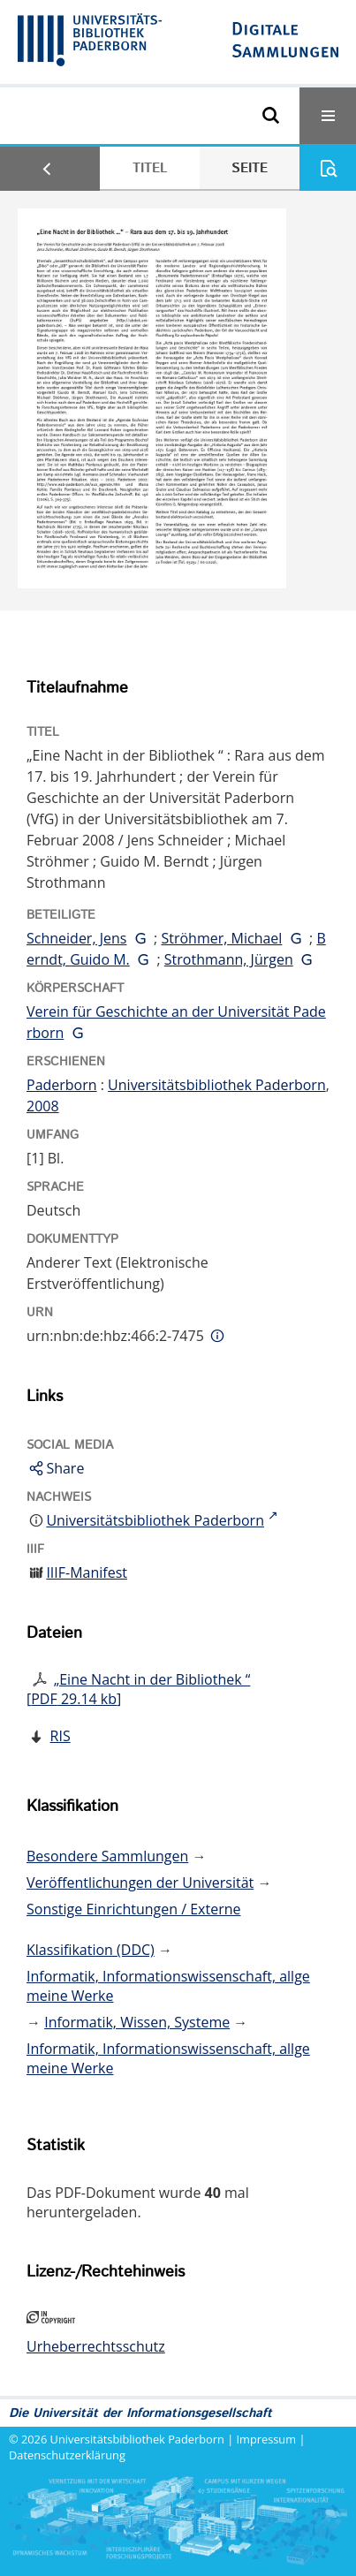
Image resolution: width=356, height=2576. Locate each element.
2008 (43, 1106)
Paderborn (62, 1085)
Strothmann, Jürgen (228, 959)
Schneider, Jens (76, 938)
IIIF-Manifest (86, 1572)
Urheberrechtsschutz (96, 2346)
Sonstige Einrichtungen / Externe (133, 1909)
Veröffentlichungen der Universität (140, 1882)
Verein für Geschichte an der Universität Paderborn (176, 1022)
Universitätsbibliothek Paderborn (217, 1085)
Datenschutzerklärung (67, 2455)
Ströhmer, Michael (221, 938)
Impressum (267, 2439)
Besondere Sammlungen (107, 1856)
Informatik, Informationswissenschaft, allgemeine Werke (168, 1985)
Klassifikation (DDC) (91, 1949)
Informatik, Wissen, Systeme (137, 2022)
